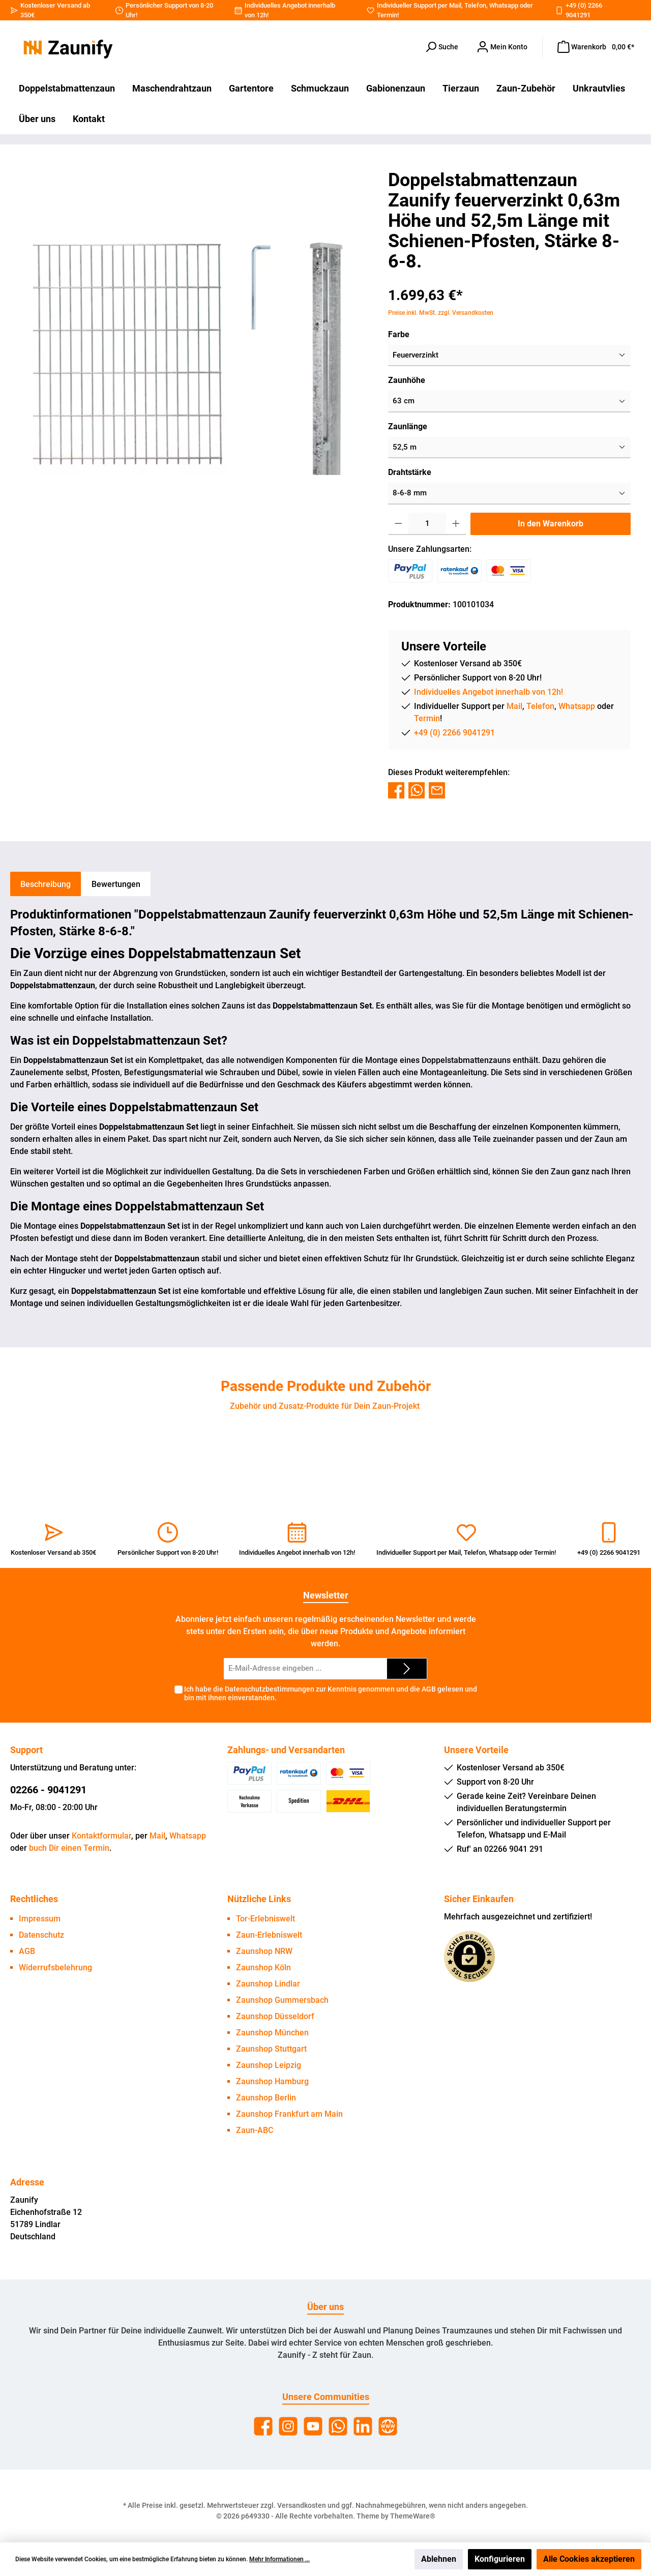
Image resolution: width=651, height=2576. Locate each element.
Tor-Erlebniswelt (265, 1918)
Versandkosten (301, 2505)
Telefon (475, 5)
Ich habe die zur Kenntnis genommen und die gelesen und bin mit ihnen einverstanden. (330, 1693)
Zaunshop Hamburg (272, 2081)
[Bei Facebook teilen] (396, 789)
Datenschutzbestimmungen (269, 1689)
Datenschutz (41, 1935)
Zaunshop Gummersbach (282, 2000)
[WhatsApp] (338, 2426)
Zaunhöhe (406, 380)
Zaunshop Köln (263, 1967)
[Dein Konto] (502, 47)
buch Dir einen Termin (69, 1848)
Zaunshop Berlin (266, 2098)
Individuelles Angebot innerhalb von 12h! (488, 692)
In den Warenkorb (550, 523)
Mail (455, 5)
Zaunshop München (272, 2032)
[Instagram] (288, 2426)
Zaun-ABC (254, 2130)
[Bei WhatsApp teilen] (416, 789)
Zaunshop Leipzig (268, 2065)
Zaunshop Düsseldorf (275, 2016)
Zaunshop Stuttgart (271, 2049)
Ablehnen (438, 2559)
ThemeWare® (412, 2516)
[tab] (45, 884)
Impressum (40, 1918)
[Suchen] (441, 47)
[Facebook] (263, 2426)
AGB (429, 1689)
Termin (387, 15)
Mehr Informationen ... (279, 2559)
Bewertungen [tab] (116, 884)
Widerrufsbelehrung (55, 1967)
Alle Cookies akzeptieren (589, 2559)
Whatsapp (503, 5)
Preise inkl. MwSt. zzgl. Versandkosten (440, 312)
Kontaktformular (101, 1836)
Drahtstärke (409, 472)
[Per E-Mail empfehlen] (437, 789)
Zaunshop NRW (264, 1951)
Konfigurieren (500, 2559)
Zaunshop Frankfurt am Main (289, 2114)
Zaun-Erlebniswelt (269, 1935)
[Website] (387, 2426)
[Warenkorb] (596, 47)
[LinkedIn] (362, 2426)
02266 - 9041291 (48, 1790)
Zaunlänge (407, 426)
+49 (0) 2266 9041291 (454, 732)
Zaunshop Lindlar (268, 1984)
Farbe (398, 334)
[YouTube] (313, 2426)
